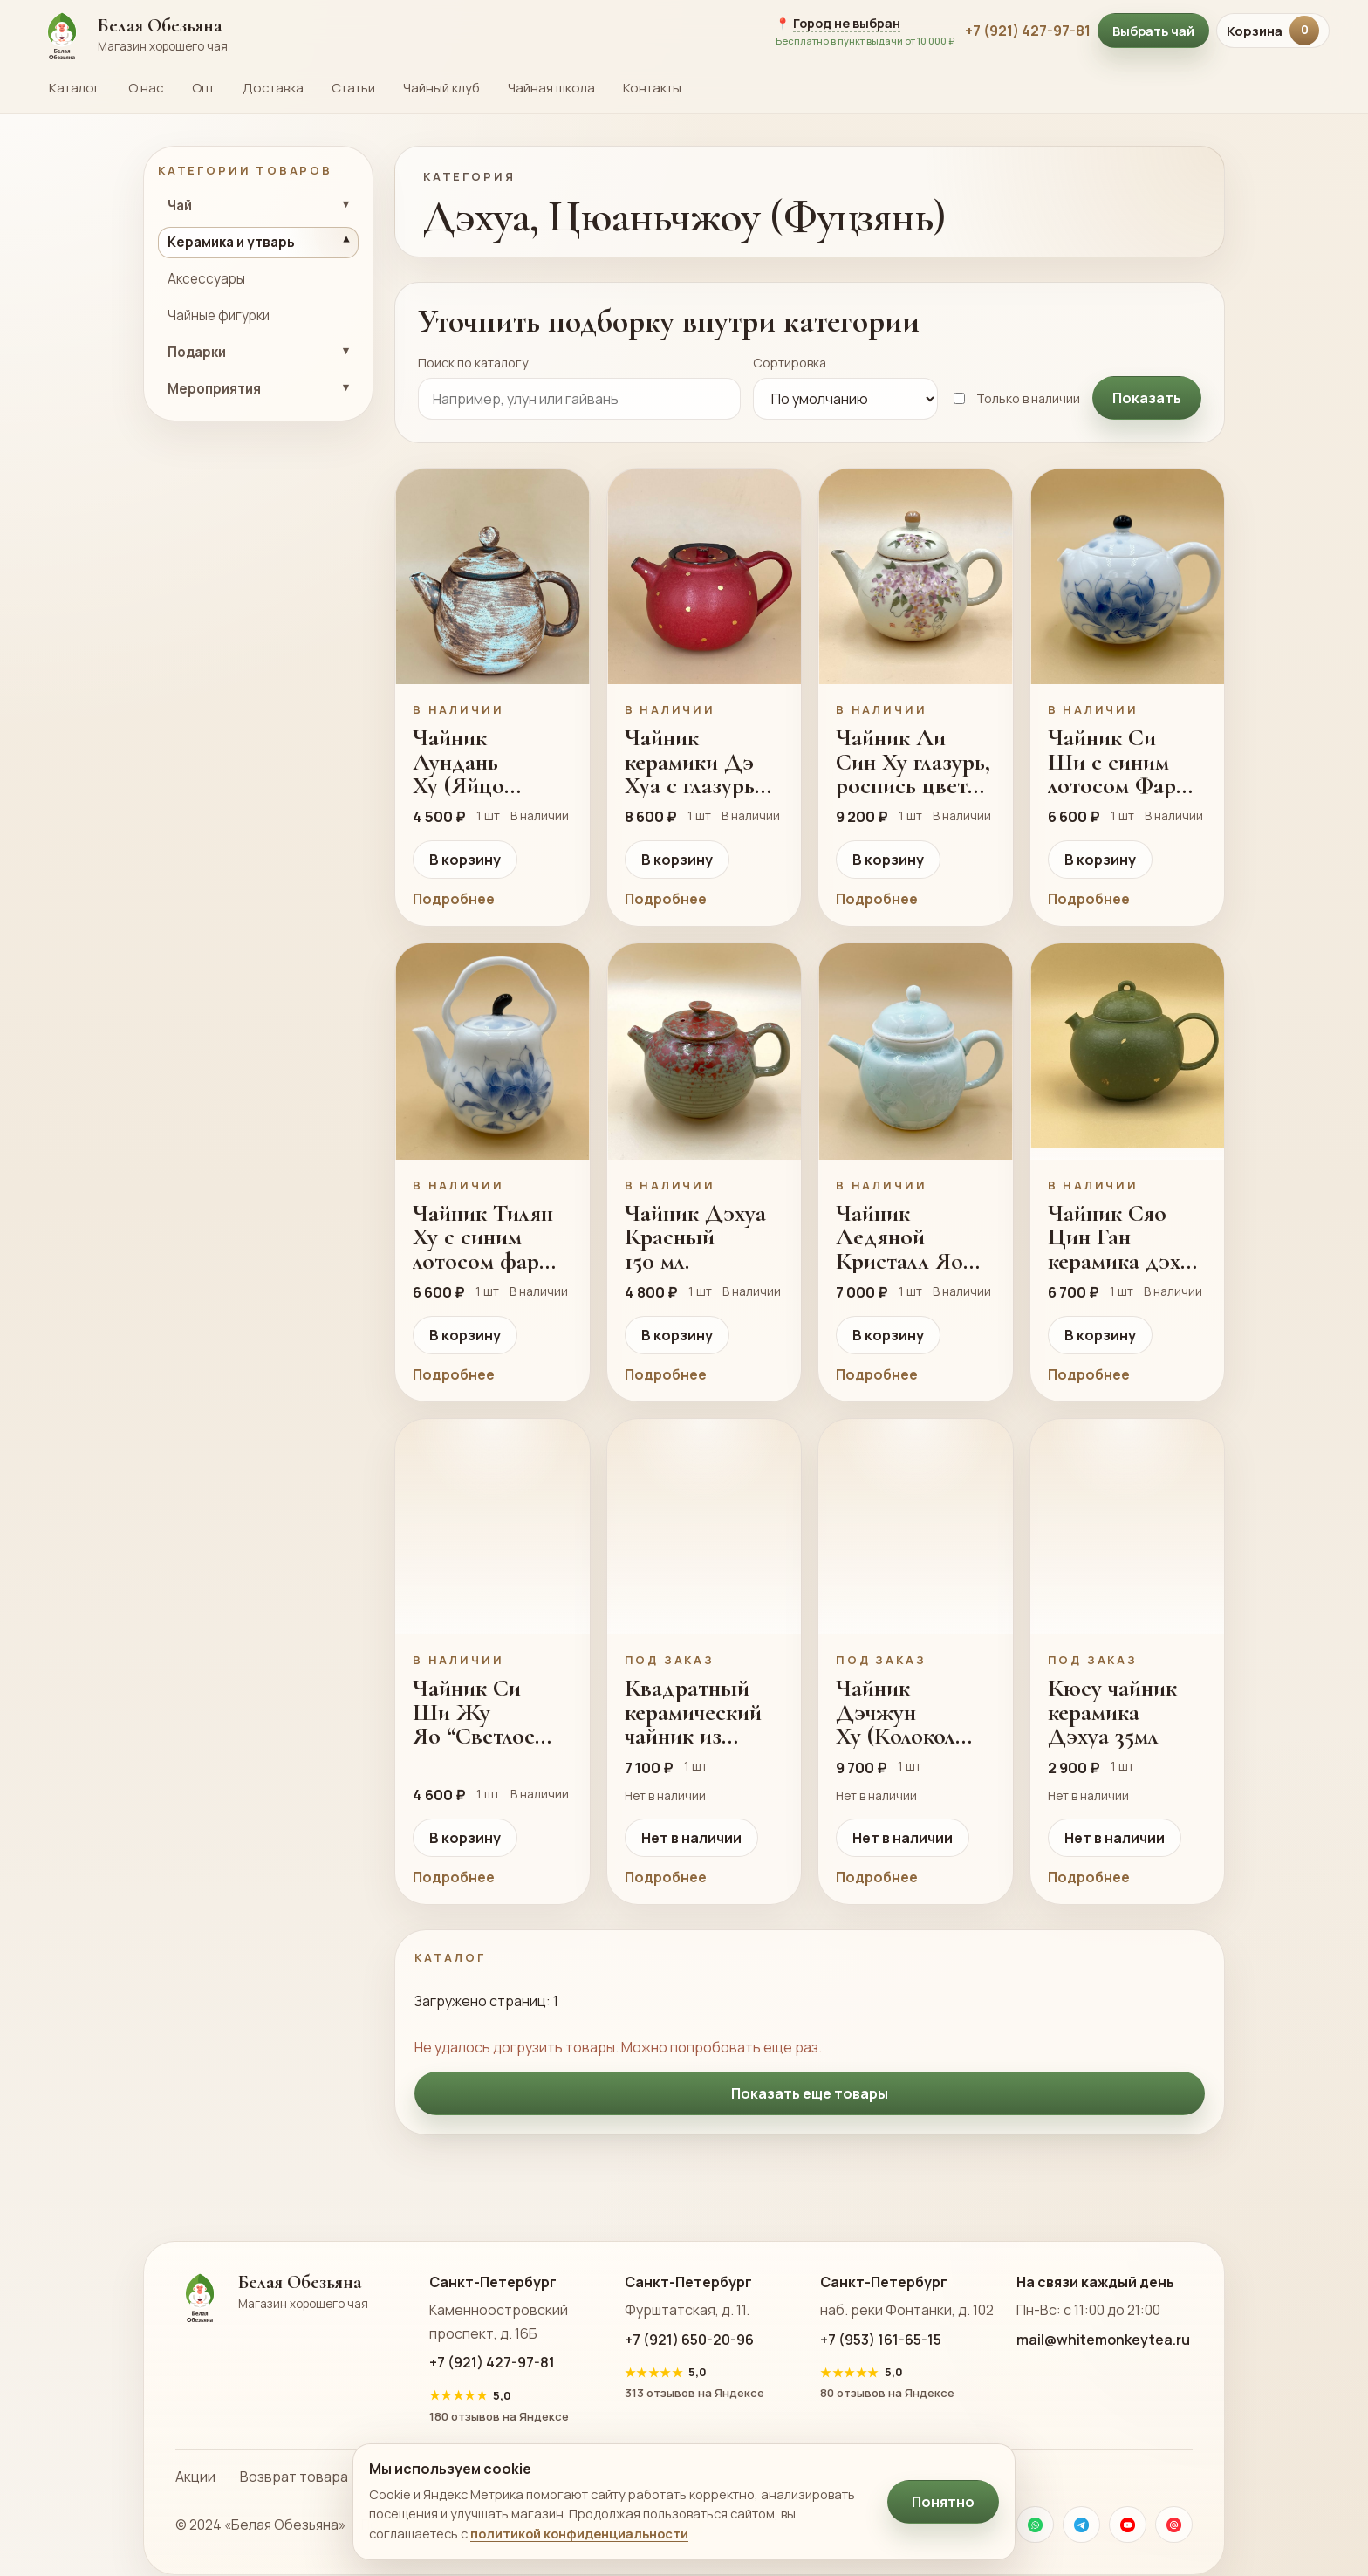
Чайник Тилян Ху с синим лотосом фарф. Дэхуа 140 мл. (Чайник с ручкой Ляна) (486, 1237)
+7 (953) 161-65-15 (880, 2339)
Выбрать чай (1153, 30)
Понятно (943, 2501)
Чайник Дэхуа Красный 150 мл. (695, 1237)
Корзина (1273, 30)
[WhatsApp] (1035, 2524)
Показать (1146, 398)
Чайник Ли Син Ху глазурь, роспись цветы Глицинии (913, 762)
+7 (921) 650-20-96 (689, 2339)
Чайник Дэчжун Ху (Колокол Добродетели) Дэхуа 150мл (905, 1712)
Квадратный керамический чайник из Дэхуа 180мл (693, 1712)
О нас (146, 88)
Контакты (652, 88)
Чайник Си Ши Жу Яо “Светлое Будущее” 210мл (491, 1712)
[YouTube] (1127, 2524)
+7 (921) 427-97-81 (1028, 30)
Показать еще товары (809, 2093)
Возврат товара (294, 2476)
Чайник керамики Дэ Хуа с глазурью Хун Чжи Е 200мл (698, 762)
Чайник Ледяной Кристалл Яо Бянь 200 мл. (899, 1237)
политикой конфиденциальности (579, 2533)
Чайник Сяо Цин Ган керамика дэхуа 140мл (1124, 1237)
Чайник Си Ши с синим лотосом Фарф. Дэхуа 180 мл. (1122, 762)
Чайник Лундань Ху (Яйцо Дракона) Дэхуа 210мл (474, 762)
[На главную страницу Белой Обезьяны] (396, 30)
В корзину (465, 859)
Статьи (353, 88)
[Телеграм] (1081, 2524)
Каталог (74, 88)
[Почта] (1174, 2524)
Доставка (273, 88)
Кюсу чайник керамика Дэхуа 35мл (1112, 1712)
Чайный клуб (441, 88)
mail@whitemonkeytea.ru (1103, 2339)
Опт (203, 88)
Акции (195, 2476)
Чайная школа (551, 88)
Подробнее (454, 898)
